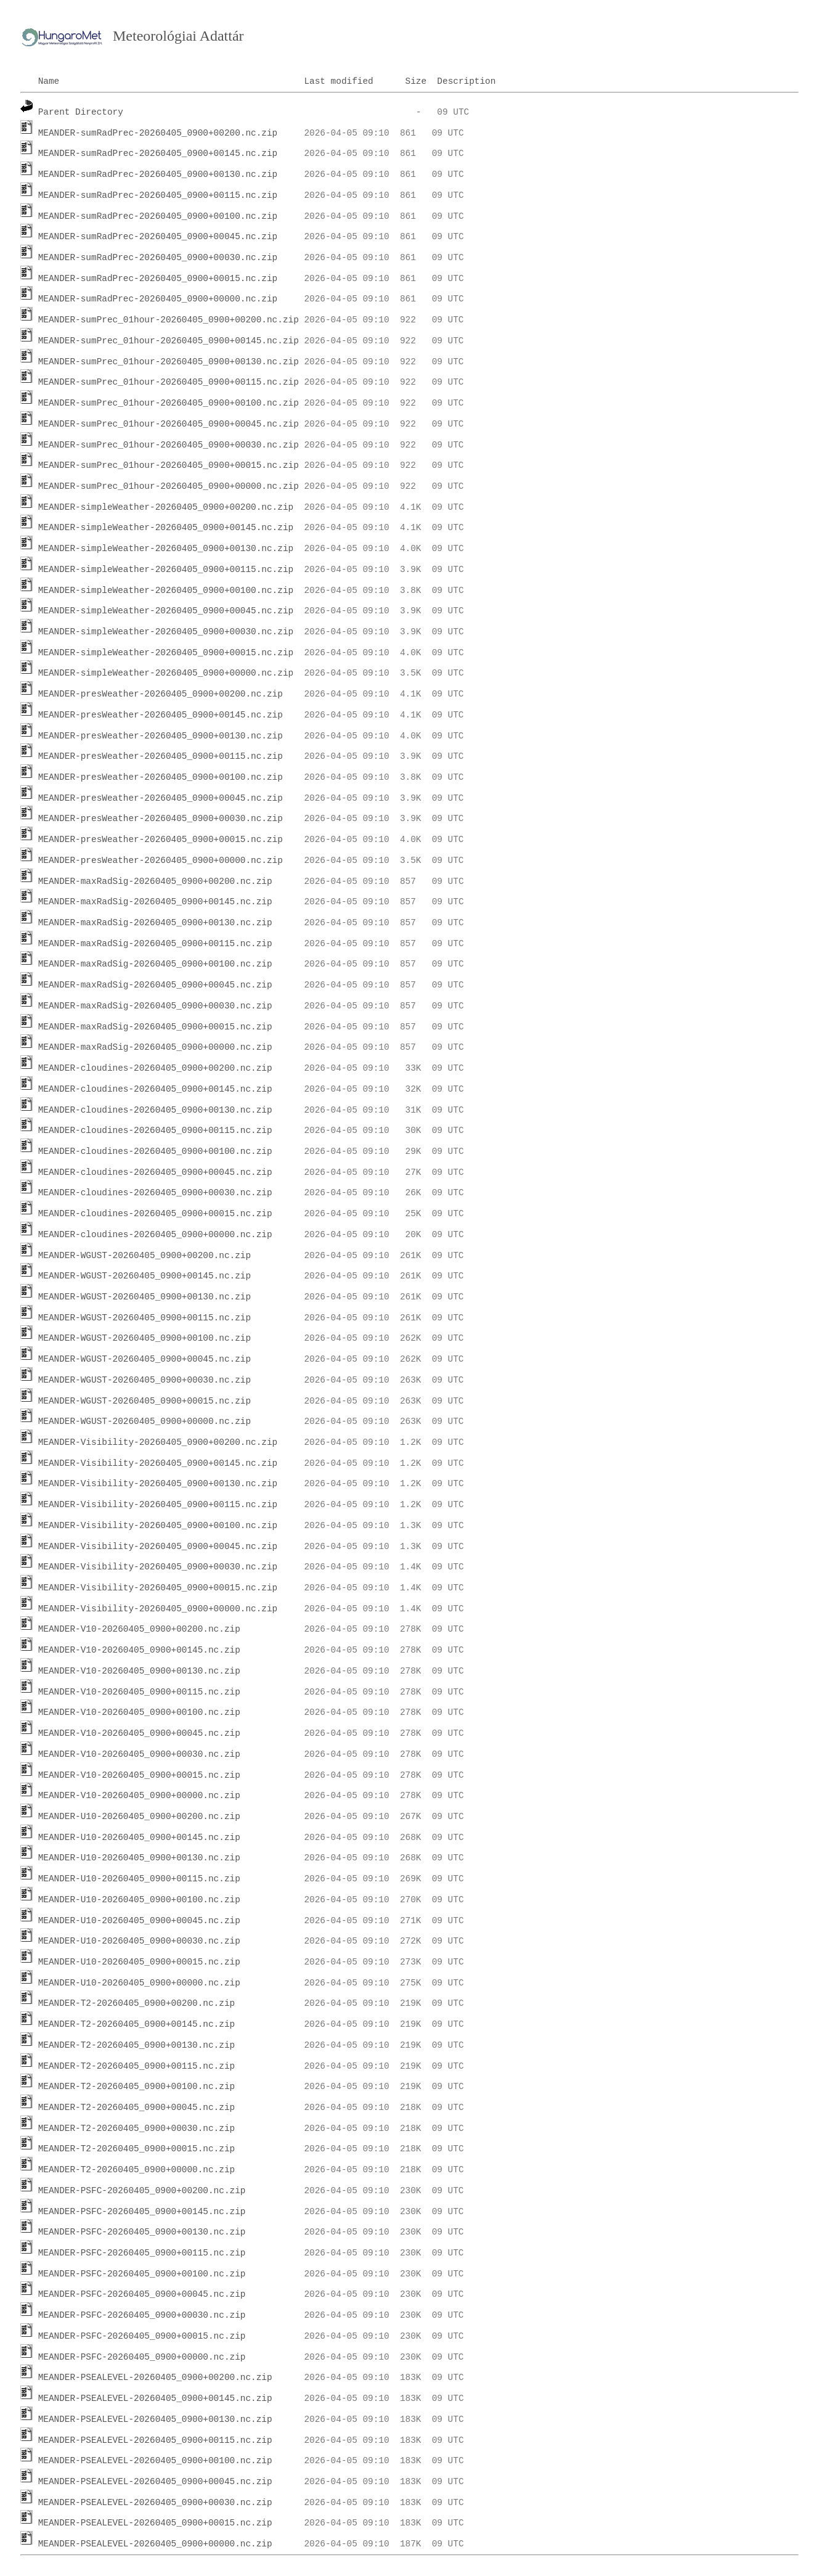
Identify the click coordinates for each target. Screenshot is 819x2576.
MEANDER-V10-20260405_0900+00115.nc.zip (139, 1692)
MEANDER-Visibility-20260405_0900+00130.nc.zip (158, 1484)
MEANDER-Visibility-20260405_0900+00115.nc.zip (158, 1505)
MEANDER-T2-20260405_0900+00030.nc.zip (136, 2128)
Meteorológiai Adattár (178, 36)
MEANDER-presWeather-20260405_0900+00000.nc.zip (160, 860)
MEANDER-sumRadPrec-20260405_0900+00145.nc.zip (158, 153)
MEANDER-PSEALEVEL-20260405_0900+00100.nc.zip (155, 2461)
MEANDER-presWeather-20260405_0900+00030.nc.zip (160, 819)
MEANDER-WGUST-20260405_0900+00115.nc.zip (144, 1318)
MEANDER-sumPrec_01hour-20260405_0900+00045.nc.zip (168, 424)
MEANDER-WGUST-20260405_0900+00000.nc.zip (144, 1421)
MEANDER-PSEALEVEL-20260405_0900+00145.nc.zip (155, 2398)
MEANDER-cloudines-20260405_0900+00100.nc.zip (155, 1151)
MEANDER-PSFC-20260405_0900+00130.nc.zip (142, 2232)
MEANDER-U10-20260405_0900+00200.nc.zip (139, 1817)
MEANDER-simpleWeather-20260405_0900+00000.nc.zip (166, 673)
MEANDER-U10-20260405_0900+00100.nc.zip (139, 1900)
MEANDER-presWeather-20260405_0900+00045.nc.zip (160, 798)
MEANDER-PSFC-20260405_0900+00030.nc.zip (142, 2315)
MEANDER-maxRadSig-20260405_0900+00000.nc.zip (155, 1047)
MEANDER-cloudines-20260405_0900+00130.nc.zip (155, 1110)
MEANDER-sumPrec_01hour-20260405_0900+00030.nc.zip (168, 445)
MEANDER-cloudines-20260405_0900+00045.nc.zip (155, 1172)
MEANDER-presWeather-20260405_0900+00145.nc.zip (160, 715)
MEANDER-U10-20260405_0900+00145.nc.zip (139, 1837)
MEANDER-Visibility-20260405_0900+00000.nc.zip (158, 1609)
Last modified (338, 81)
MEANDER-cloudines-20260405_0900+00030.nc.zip (155, 1193)
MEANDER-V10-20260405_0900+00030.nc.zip (139, 1754)
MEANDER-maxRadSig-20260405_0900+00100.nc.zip (155, 964)
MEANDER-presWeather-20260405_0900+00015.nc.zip (160, 839)
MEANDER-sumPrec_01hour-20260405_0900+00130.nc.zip (168, 362)
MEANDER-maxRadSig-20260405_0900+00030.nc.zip (155, 1006)
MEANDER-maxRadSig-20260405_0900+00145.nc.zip (155, 902)
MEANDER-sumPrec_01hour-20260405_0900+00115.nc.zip (168, 382)
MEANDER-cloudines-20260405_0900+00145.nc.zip (155, 1089)
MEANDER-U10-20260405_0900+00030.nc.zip (139, 1941)
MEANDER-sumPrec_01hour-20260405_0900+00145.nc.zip (168, 341)
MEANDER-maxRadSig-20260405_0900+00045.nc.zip (155, 985)
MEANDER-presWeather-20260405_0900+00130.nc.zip (160, 736)
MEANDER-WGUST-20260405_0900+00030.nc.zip (144, 1380)
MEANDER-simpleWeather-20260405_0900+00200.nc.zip (166, 507)
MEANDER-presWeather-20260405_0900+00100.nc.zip (160, 777)
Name (49, 81)
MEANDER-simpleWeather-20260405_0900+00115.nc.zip (166, 569)
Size (416, 81)
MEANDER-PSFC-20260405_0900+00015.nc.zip (142, 2336)
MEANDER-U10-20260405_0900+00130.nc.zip (139, 1858)
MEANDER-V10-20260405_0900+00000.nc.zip (139, 1796)
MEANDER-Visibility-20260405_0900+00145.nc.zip (158, 1463)
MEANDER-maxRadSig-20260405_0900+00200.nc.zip (155, 881)
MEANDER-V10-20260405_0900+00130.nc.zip (139, 1671)
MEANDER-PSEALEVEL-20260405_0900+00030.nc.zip (155, 2503)
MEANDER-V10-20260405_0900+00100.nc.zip (139, 1712)
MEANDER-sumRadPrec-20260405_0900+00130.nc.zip (158, 174)
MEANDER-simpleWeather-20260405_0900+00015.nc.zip (166, 653)
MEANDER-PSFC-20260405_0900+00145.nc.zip (142, 2212)
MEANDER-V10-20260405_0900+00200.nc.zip (139, 1629)
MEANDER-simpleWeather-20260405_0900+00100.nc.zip (166, 590)
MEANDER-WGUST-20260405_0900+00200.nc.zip (144, 1256)
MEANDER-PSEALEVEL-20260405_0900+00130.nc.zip (155, 2419)
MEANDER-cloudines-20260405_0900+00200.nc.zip (155, 1068)
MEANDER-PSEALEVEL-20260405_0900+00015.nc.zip (155, 2523)
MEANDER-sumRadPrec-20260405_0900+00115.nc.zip (158, 195)
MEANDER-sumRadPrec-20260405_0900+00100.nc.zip (158, 216)
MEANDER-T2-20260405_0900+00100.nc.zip (136, 2086)
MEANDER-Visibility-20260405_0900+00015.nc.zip (158, 1588)
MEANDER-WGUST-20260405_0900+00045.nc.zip (144, 1359)
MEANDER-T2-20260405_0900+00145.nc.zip (136, 2024)
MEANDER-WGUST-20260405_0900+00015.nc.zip (144, 1401)
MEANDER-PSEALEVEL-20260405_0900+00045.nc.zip (155, 2482)
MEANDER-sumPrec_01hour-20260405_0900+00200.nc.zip (168, 320)
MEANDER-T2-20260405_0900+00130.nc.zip (136, 2045)
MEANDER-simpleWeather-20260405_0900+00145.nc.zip (166, 528)
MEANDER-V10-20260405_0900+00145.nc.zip (139, 1650)
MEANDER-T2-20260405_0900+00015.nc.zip (136, 2149)
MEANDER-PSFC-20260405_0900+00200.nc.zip (142, 2191)
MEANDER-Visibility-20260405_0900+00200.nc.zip (158, 1442)
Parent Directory (80, 112)
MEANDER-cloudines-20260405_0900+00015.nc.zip (155, 1214)
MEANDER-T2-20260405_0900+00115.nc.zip (136, 2066)
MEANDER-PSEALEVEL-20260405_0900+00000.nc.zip (155, 2544)
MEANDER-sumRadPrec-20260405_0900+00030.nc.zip (158, 258)
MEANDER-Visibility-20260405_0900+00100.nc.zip (158, 1526)
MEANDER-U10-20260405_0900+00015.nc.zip (139, 1962)
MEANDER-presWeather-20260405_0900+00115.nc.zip (160, 756)
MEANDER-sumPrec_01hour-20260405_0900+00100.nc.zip (168, 403)
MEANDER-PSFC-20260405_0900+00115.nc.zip (142, 2253)
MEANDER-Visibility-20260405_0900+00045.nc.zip (158, 1547)
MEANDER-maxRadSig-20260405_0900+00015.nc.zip (155, 1027)
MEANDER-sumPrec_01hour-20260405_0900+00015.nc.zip (168, 465)
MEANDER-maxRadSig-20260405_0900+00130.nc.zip (155, 923)
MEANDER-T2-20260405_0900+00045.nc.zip (136, 2107)
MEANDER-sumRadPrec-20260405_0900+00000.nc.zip (158, 299)
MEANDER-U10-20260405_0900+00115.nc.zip (139, 1879)
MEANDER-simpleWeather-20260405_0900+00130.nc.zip (166, 549)
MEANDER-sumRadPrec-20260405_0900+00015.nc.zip (158, 279)
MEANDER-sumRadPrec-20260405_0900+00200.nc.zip (158, 133)
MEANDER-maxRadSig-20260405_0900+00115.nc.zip (155, 944)
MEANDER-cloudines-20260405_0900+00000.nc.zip (155, 1235)
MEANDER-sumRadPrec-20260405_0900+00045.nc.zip (158, 237)
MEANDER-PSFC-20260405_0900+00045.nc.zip (142, 2294)
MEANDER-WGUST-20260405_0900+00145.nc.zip (144, 1276)
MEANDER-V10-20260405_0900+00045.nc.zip (139, 1733)
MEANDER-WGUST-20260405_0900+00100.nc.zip (144, 1338)
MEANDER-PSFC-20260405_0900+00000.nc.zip (142, 2357)
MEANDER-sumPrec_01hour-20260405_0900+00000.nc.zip (168, 486)
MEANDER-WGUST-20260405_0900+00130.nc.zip (144, 1297)
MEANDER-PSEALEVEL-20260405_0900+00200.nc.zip (155, 2377)
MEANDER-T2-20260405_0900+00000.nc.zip (136, 2170)
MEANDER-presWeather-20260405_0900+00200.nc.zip (160, 694)
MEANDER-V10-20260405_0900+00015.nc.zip (139, 1775)
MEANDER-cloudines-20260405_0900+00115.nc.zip (155, 1130)
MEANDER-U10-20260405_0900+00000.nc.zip (139, 1983)
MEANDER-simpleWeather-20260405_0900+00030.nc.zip (166, 632)
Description (466, 81)
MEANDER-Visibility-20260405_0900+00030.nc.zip (158, 1567)
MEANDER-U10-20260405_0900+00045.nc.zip (139, 1921)
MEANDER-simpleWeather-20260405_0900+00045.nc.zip (166, 611)
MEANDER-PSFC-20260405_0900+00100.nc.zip (142, 2274)
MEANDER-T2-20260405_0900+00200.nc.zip (136, 2003)
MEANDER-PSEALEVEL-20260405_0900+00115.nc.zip (155, 2440)
